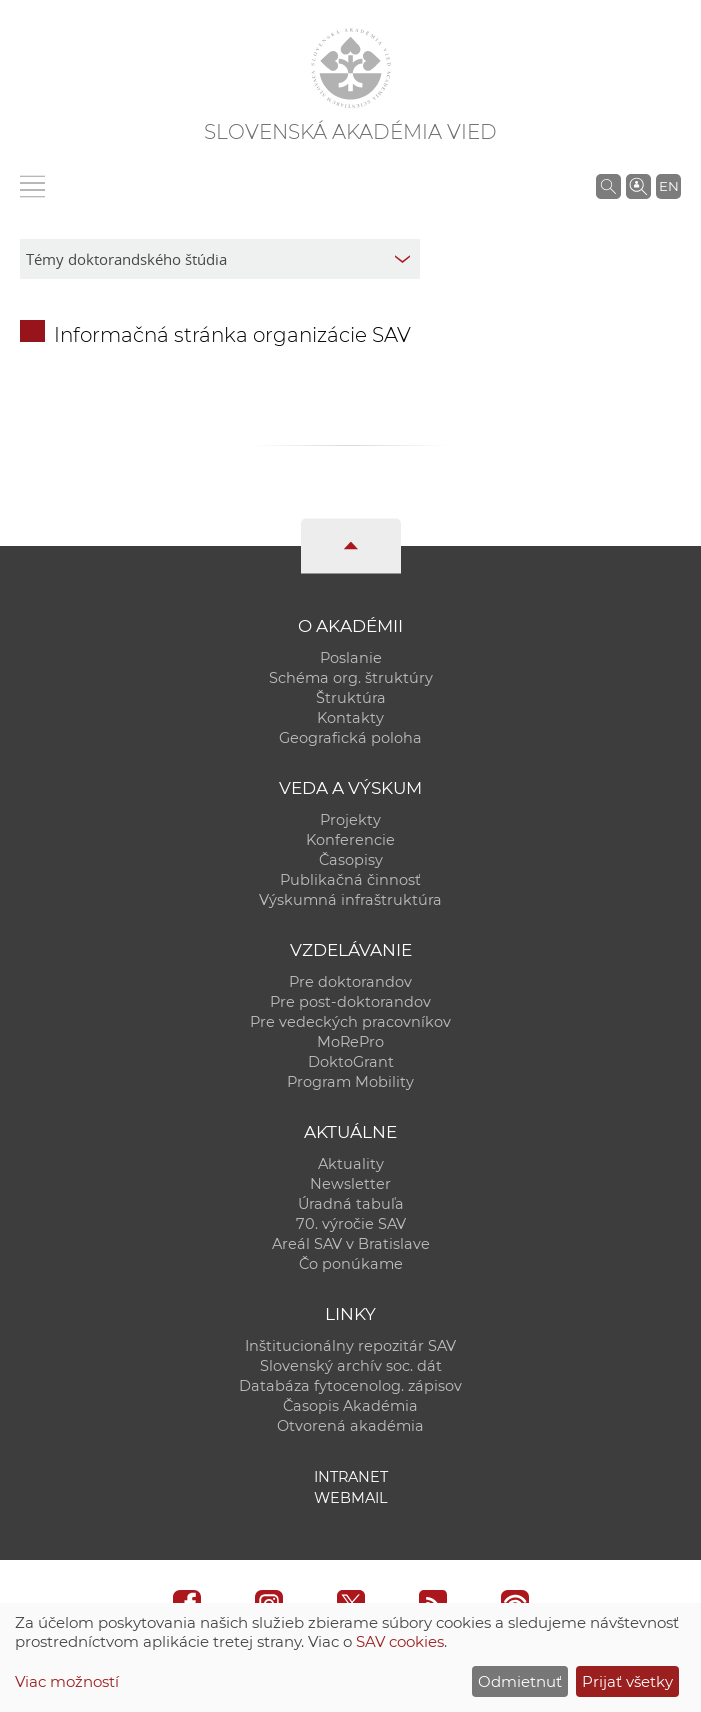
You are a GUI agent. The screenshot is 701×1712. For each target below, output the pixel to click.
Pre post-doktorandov (350, 1002)
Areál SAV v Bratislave (351, 1244)
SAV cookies (400, 1641)
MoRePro (350, 1042)
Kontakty (350, 718)
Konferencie (350, 840)
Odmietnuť (520, 1681)
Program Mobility (350, 1082)
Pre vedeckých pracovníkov (350, 1022)
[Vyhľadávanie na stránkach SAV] (608, 186)
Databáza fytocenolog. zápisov (350, 1386)
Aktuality (351, 1164)
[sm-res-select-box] (220, 259)
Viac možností (67, 1681)
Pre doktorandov (350, 982)
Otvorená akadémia (350, 1426)
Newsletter (350, 1184)
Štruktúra (351, 698)
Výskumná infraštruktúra (350, 900)
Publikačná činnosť (350, 880)
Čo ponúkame (351, 1264)
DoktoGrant (351, 1062)
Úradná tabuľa (351, 1204)
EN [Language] (669, 186)
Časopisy (351, 860)
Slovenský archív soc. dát (351, 1366)
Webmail (351, 1498)
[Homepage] (351, 68)
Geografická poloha (350, 738)
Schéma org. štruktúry (351, 678)
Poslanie (351, 658)
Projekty (350, 820)
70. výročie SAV (351, 1224)
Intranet (351, 1477)
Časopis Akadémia (350, 1406)
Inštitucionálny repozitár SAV (350, 1346)
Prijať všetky (627, 1681)
